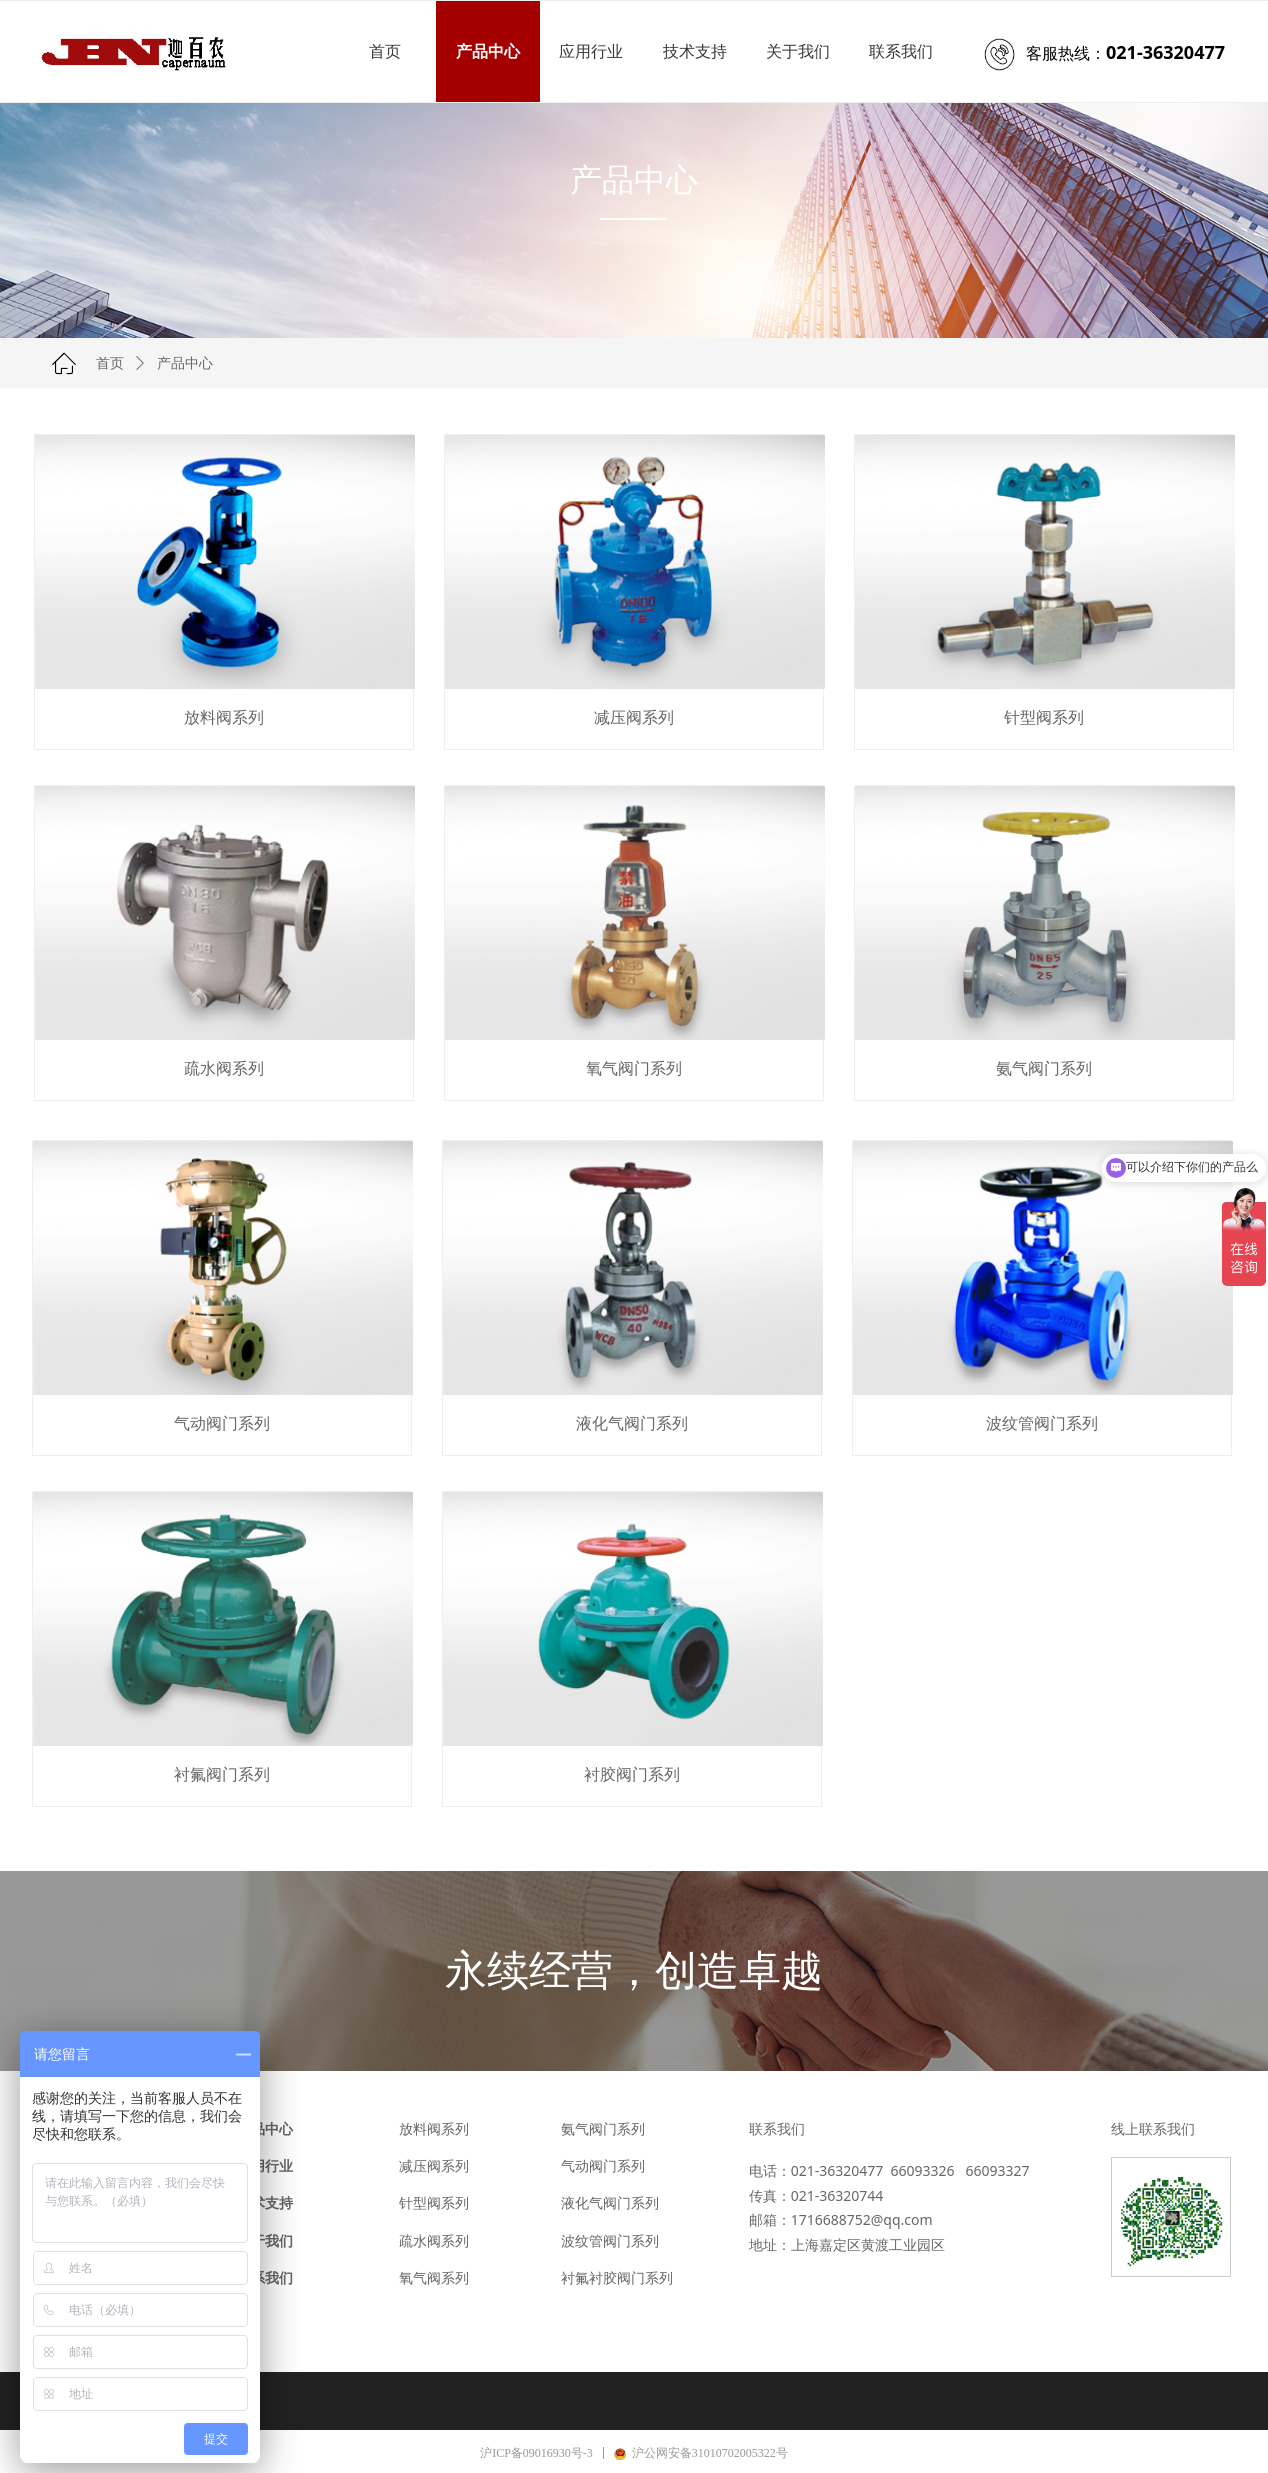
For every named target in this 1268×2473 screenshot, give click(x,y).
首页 (110, 363)
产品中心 (185, 363)
